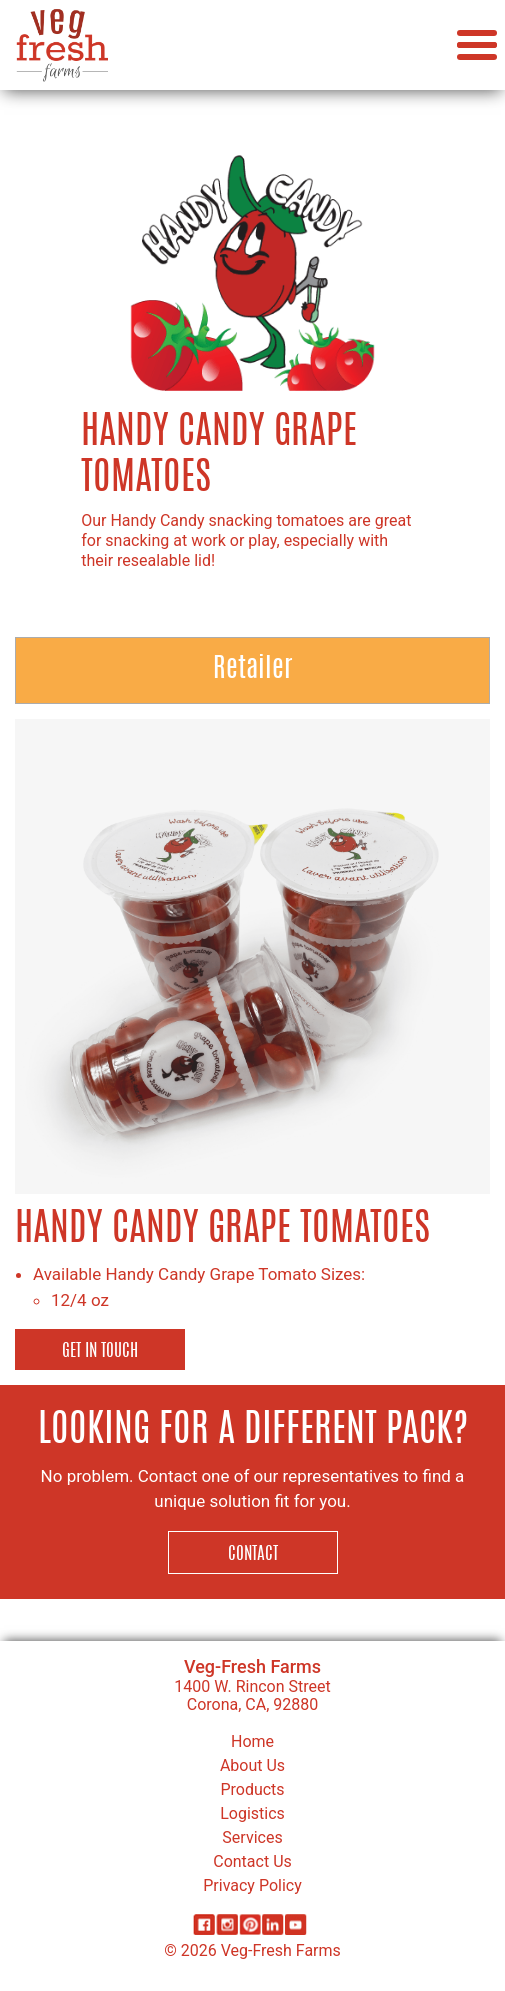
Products (252, 1789)
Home (252, 1741)
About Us (252, 1765)
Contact (253, 1554)
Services (252, 1837)
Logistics (252, 1813)
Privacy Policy (252, 1885)
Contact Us (252, 1861)
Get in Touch (100, 1351)
